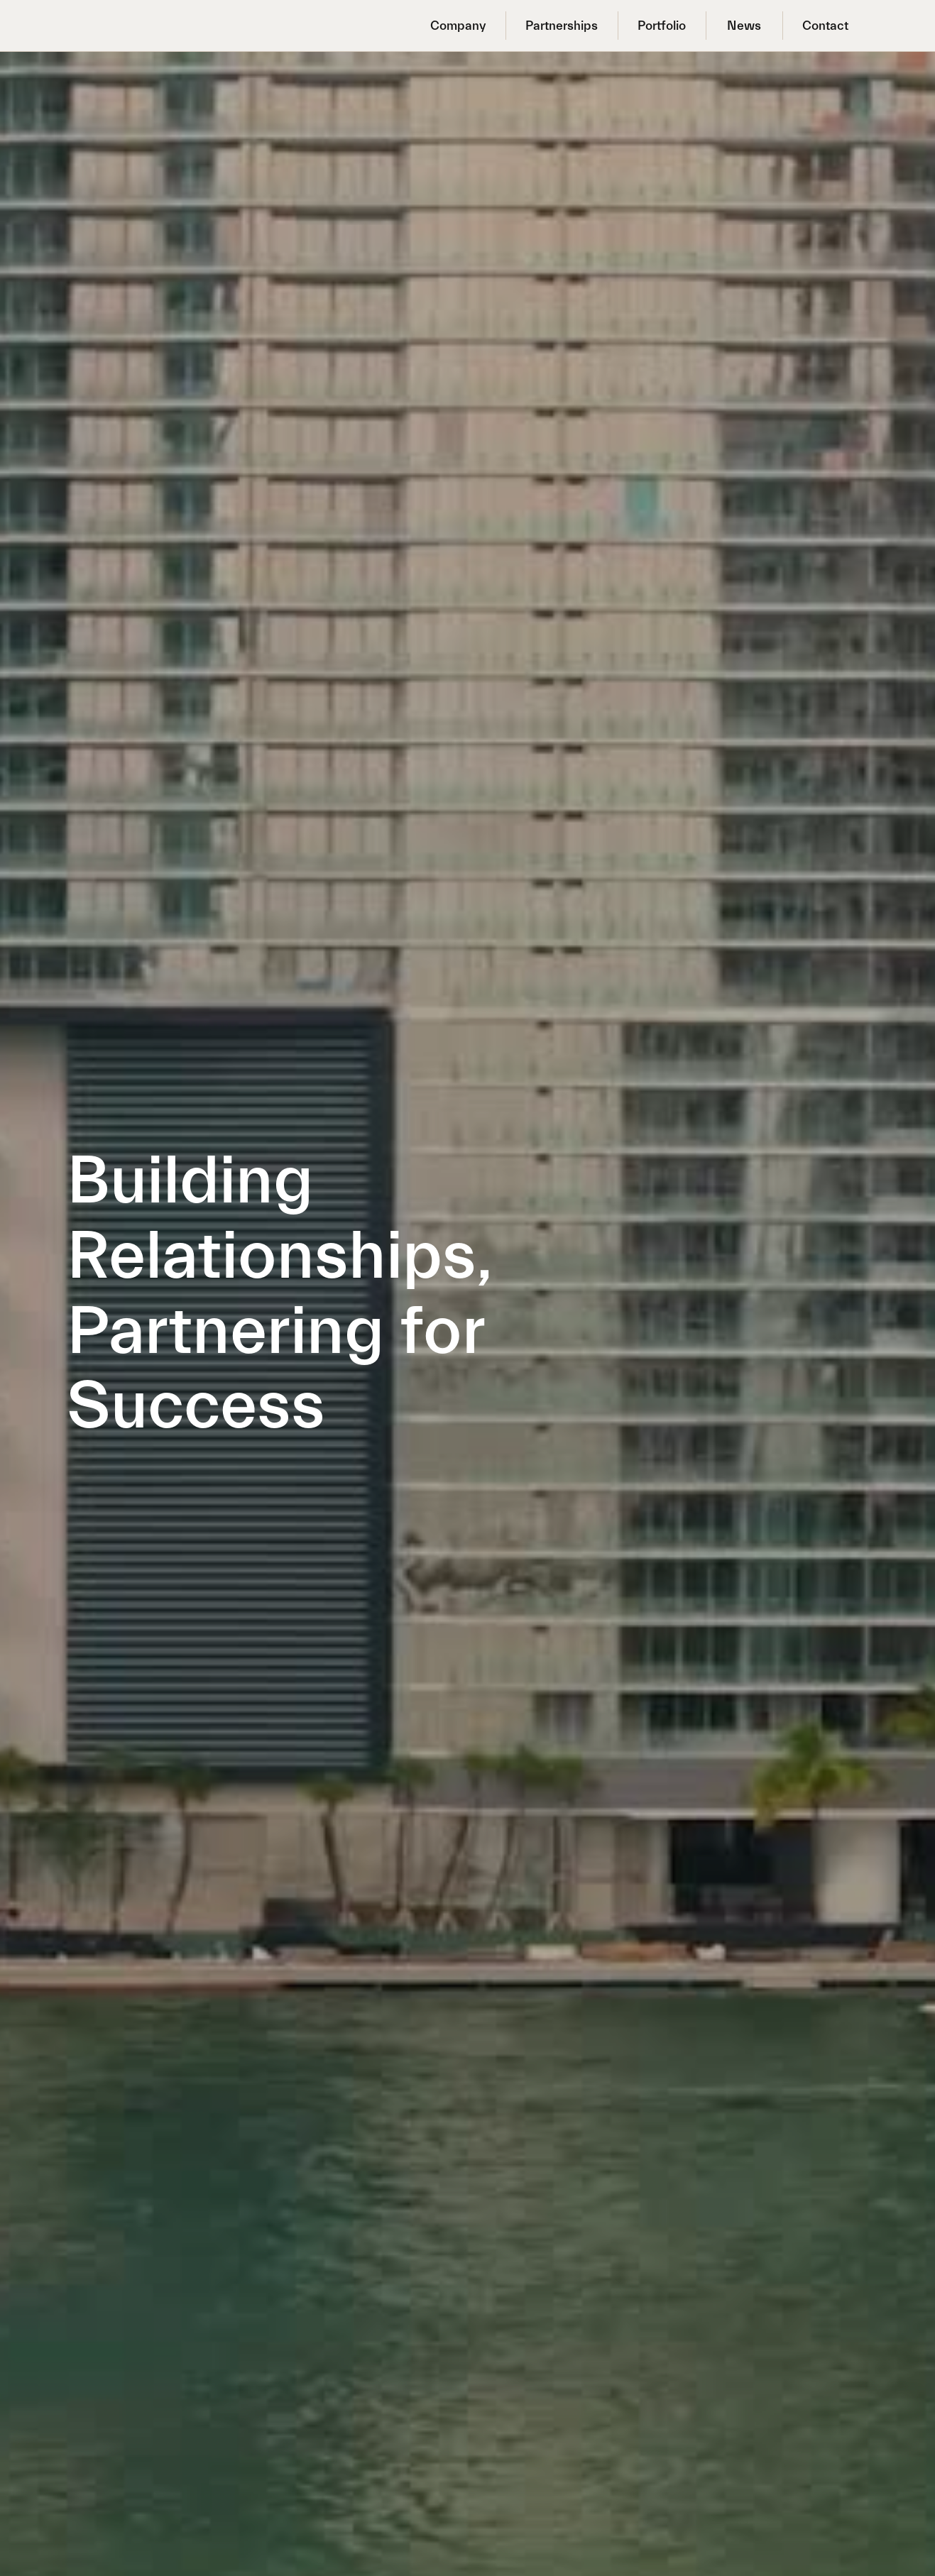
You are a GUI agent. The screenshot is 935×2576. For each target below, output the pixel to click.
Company (458, 25)
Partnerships (561, 25)
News (744, 25)
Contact (825, 25)
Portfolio (662, 25)
